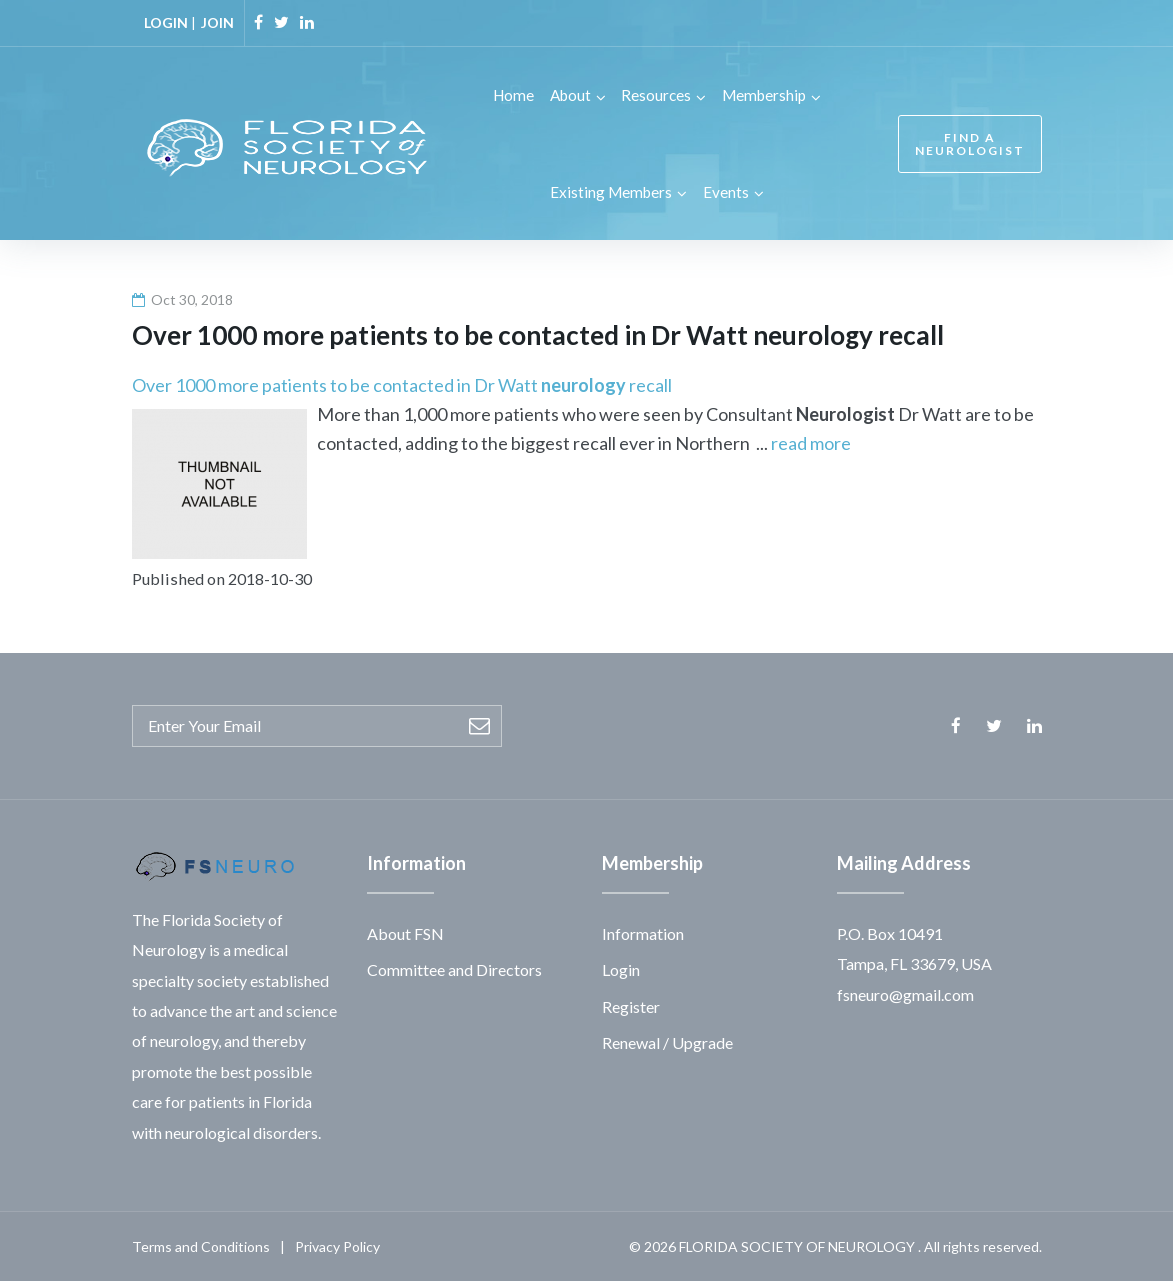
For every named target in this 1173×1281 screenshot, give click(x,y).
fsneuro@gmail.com (905, 993)
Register (631, 1005)
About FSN (405, 932)
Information (643, 932)
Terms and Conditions (201, 1245)
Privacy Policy (337, 1245)
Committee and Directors (454, 968)
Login (621, 968)
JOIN (217, 22)
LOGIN (166, 22)
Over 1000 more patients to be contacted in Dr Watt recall (402, 384)
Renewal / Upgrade (667, 1041)
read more (811, 442)
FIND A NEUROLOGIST (968, 144)
